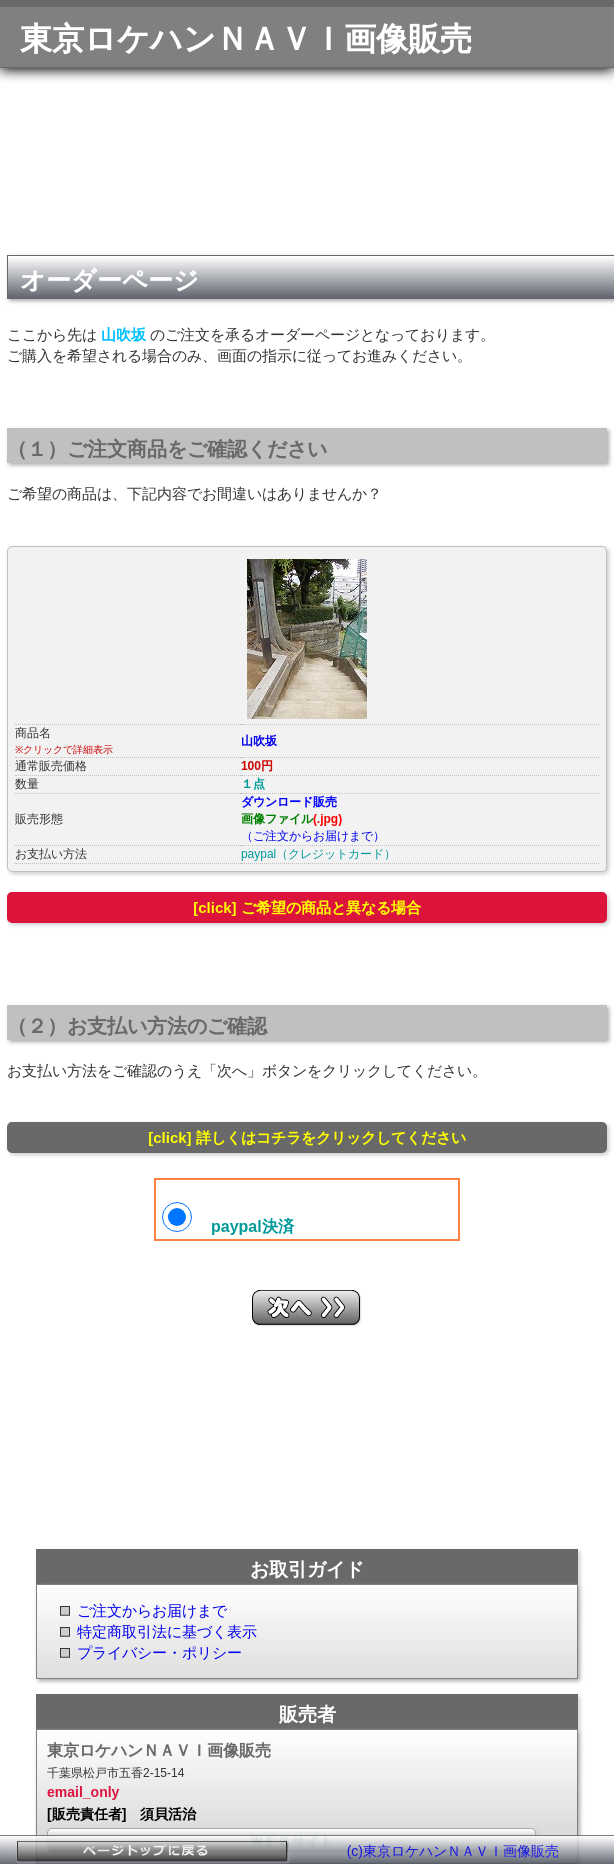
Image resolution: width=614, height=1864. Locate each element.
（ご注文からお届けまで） (313, 836)
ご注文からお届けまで (152, 1610)
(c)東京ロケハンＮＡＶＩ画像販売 (453, 1851)
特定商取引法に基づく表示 (167, 1631)
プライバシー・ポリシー (159, 1652)
